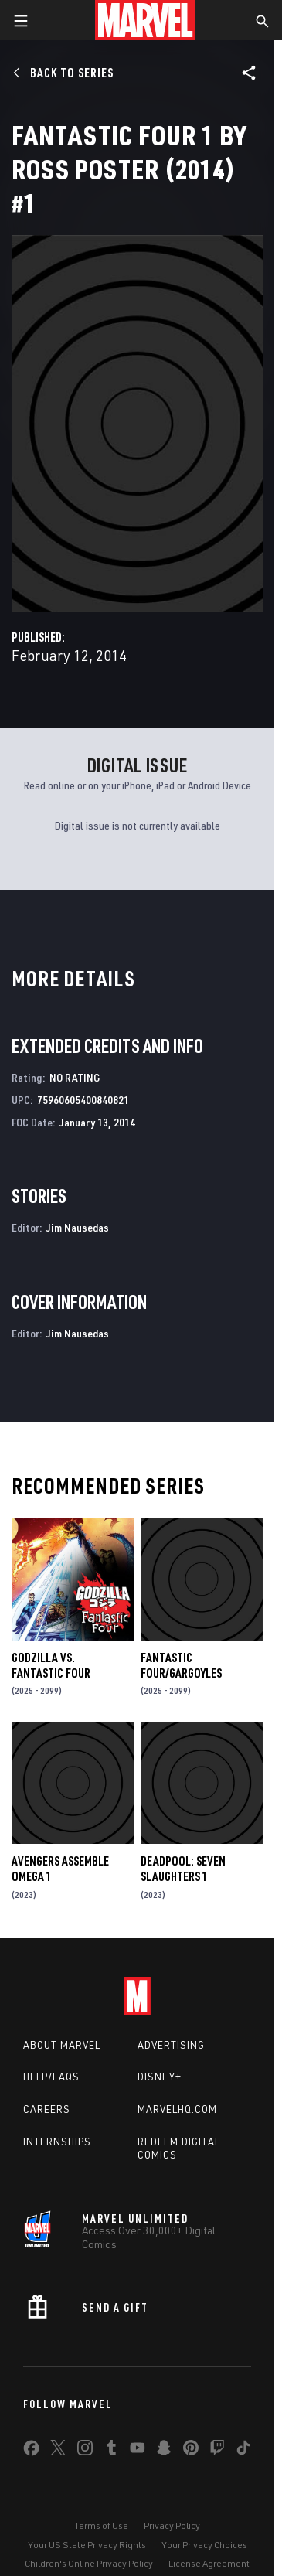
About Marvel (61, 2045)
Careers (46, 2109)
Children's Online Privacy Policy (89, 2563)
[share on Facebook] (31, 2451)
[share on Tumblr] (111, 2450)
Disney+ (160, 2076)
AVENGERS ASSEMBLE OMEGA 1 (60, 1868)
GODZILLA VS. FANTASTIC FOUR (51, 1665)
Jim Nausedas (77, 1227)
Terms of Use (101, 2525)
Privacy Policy (172, 2525)
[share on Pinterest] (191, 2450)
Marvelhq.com (177, 2109)
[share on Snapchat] (164, 2450)
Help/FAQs (51, 2076)
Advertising (171, 2045)
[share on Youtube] (137, 2450)
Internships (57, 2141)
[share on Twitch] (217, 2450)
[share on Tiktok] (243, 2450)
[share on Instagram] (85, 2450)
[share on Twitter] (58, 2450)
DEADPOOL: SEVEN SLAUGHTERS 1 (183, 1868)
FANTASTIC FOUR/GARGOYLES (181, 1665)
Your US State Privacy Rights (87, 2544)
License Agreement (209, 2563)
